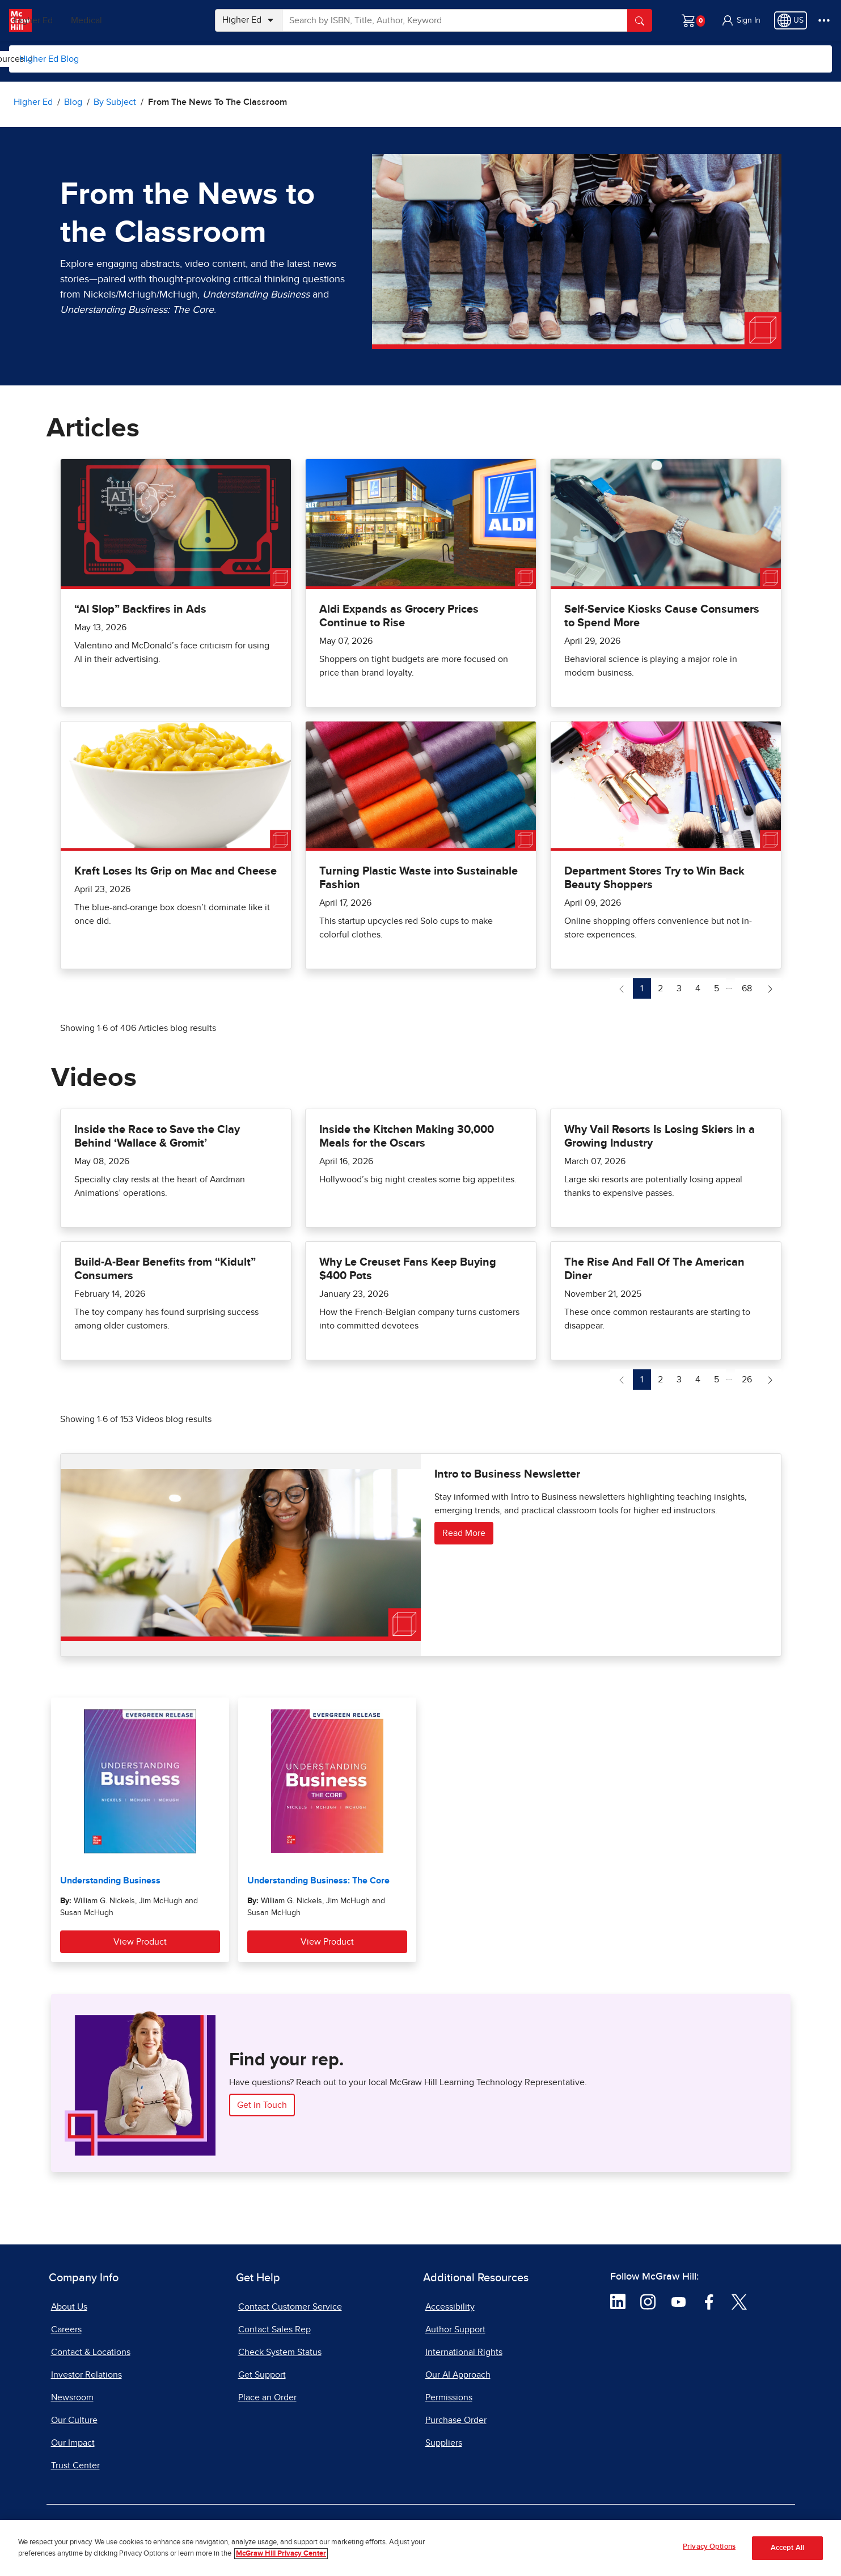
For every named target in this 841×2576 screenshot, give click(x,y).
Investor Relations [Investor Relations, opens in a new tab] (86, 2374)
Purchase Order (456, 2420)
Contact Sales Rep (274, 2329)
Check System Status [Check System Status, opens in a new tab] (280, 2352)
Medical (167, 20)
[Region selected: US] (790, 20)
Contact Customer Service (290, 2306)
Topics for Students (320, 58)
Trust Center (75, 2465)
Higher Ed (114, 20)
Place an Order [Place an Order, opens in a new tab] (267, 2397)
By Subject (120, 58)
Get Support (262, 2374)
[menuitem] (119, 59)
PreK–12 (61, 20)
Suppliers (443, 2442)
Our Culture (74, 2420)
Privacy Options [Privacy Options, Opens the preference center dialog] (709, 2546)
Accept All (787, 2548)
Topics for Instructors (212, 58)
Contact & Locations (90, 2352)
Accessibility (450, 2306)
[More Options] (824, 20)
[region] (420, 2548)
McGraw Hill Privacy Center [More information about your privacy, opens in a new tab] (281, 2553)
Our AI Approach (458, 2374)
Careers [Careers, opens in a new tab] (66, 2329)
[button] (740, 20)
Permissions (448, 2397)
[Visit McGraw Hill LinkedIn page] (618, 2301)
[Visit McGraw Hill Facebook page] (709, 2301)
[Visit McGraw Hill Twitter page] (739, 2301)
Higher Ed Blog (49, 58)
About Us (69, 2306)
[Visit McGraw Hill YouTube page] (678, 2301)
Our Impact (73, 2442)
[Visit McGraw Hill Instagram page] (648, 2301)
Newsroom (72, 2397)
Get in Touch (262, 2105)
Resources (408, 58)
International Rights (463, 2352)
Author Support (455, 2329)
